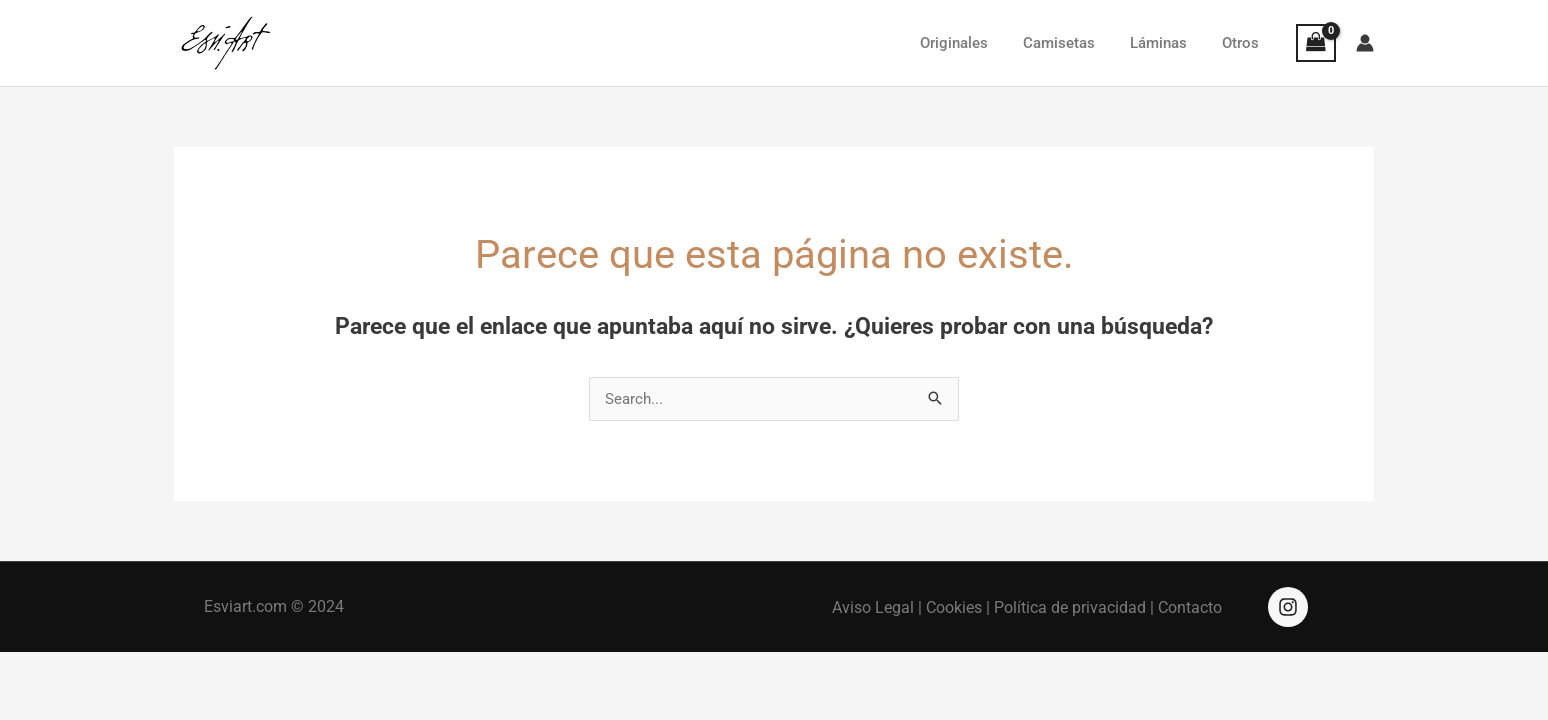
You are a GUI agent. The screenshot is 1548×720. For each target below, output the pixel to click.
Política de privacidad (1070, 607)
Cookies (954, 607)
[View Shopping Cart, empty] (1316, 43)
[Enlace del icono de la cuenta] (1365, 43)
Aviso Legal (873, 607)
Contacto (1190, 607)
